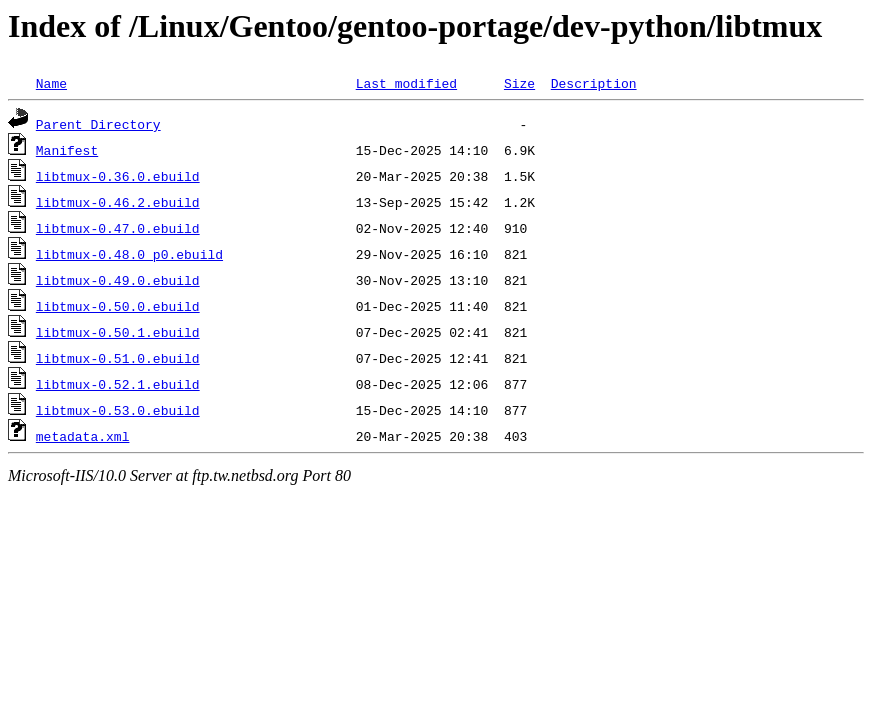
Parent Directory (98, 124)
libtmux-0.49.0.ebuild (118, 280)
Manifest (67, 150)
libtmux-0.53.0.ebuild (118, 410)
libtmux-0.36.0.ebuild (118, 176)
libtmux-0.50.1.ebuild (118, 332)
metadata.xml (83, 436)
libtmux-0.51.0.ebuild (118, 358)
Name (51, 83)
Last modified (406, 83)
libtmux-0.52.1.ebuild (118, 384)
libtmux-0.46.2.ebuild (118, 202)
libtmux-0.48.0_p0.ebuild (129, 254)
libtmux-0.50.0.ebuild (118, 306)
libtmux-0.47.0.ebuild (118, 228)
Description (594, 83)
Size (519, 83)
